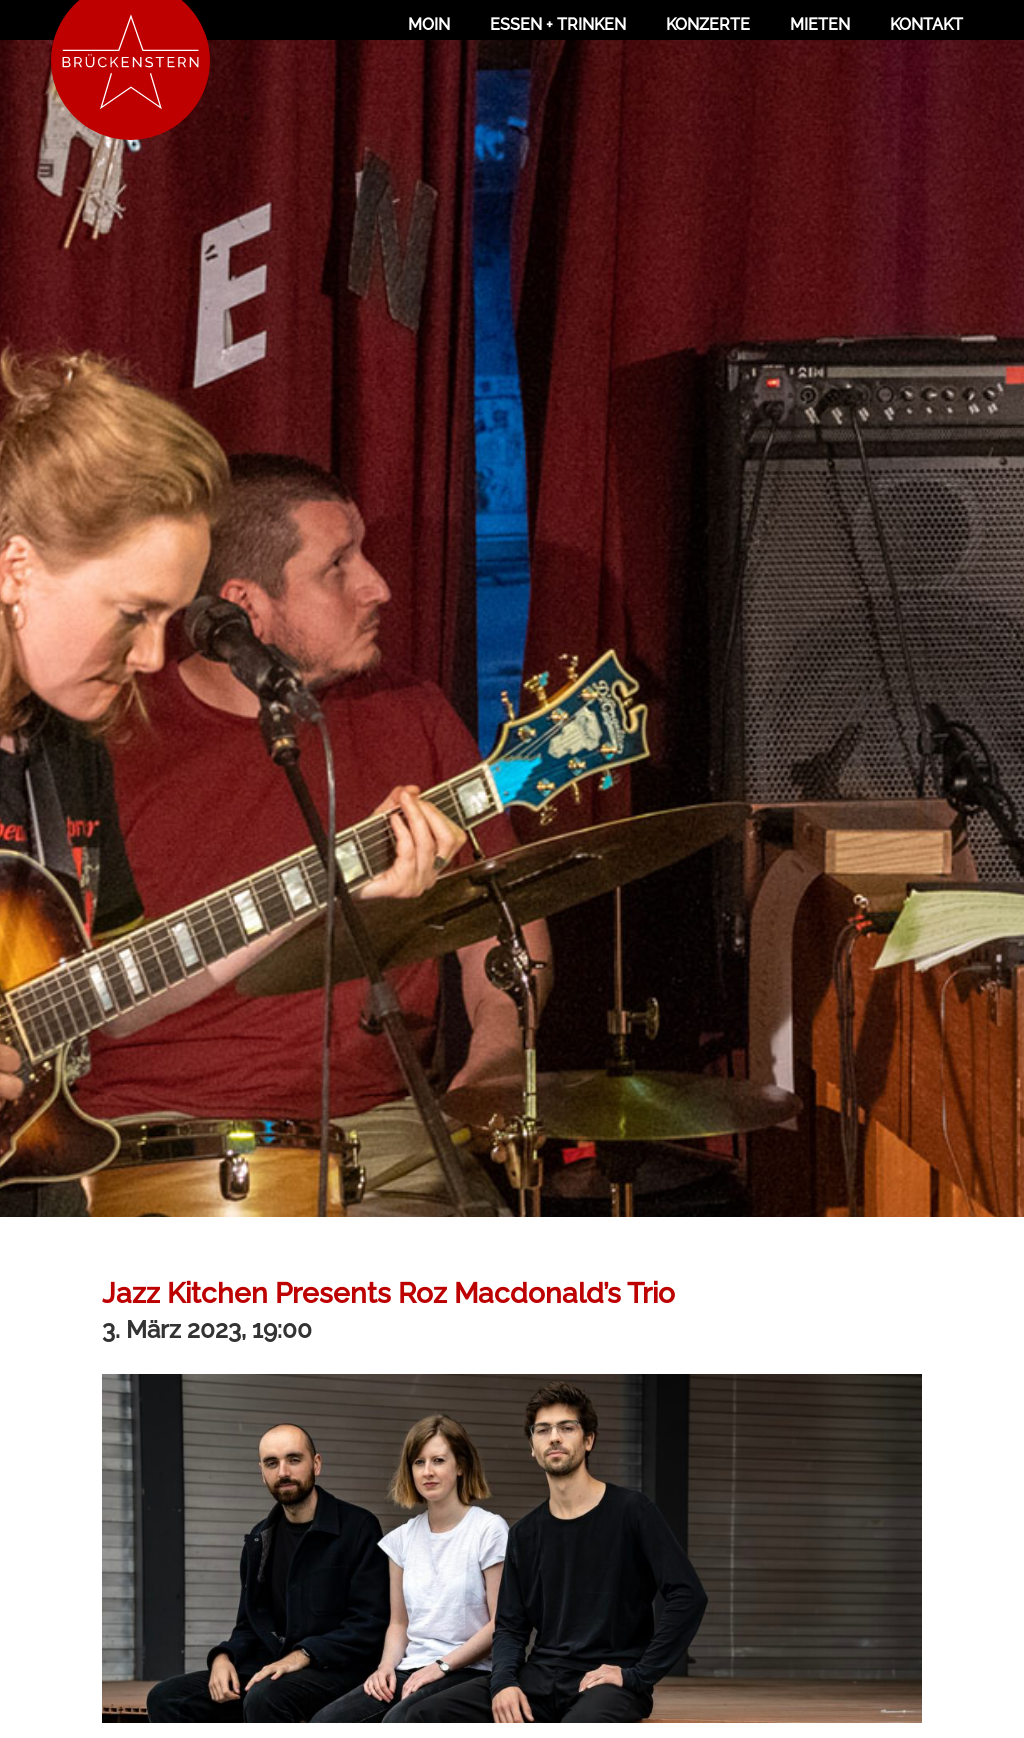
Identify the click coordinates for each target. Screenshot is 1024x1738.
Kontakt (926, 24)
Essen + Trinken (558, 24)
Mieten (820, 24)
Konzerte (708, 24)
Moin (429, 24)
